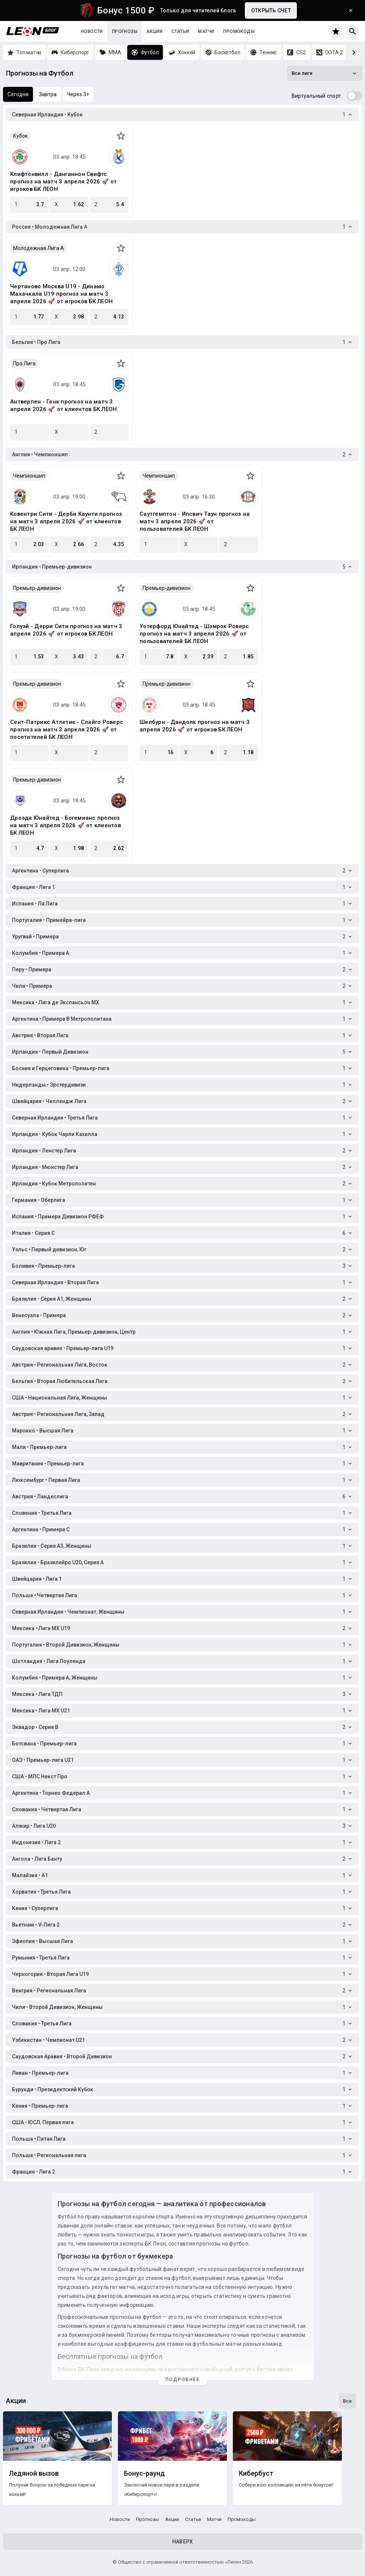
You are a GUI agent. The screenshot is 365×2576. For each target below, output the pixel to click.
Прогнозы (124, 31)
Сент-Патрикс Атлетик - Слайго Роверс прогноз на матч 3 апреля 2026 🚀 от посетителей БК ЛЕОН (66, 729)
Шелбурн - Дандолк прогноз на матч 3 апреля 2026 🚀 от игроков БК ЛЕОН (195, 726)
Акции (154, 31)
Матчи (206, 31)
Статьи (180, 31)
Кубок (20, 136)
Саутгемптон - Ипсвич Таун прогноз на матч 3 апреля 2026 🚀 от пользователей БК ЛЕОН (195, 521)
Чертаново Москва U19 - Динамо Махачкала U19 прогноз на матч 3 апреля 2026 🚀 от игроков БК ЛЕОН (61, 294)
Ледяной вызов (34, 2473)
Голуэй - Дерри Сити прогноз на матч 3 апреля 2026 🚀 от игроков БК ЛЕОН (66, 630)
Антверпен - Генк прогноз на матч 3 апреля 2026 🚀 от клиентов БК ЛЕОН (63, 405)
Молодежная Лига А (38, 248)
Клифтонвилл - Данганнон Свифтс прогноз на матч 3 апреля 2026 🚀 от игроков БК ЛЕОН (63, 181)
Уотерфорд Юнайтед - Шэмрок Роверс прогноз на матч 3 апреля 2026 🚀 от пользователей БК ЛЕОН (194, 634)
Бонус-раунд (144, 2473)
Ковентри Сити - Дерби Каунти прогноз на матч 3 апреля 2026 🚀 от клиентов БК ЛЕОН (66, 521)
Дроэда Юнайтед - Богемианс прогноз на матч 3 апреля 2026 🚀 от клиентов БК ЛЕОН (65, 825)
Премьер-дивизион (37, 588)
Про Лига (24, 363)
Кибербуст (256, 2473)
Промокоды (239, 31)
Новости (92, 31)
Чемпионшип (29, 476)
